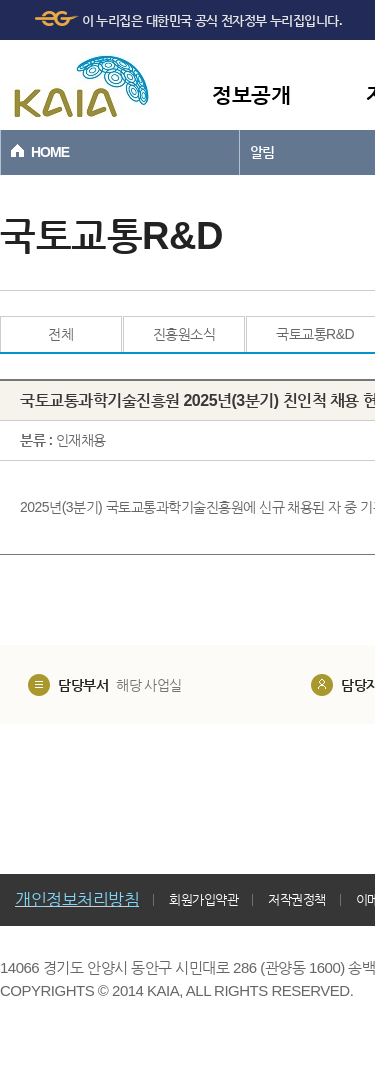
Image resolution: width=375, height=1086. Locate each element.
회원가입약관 (203, 899)
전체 (60, 334)
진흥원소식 (184, 334)
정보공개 (251, 94)
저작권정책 (297, 899)
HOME (50, 152)
